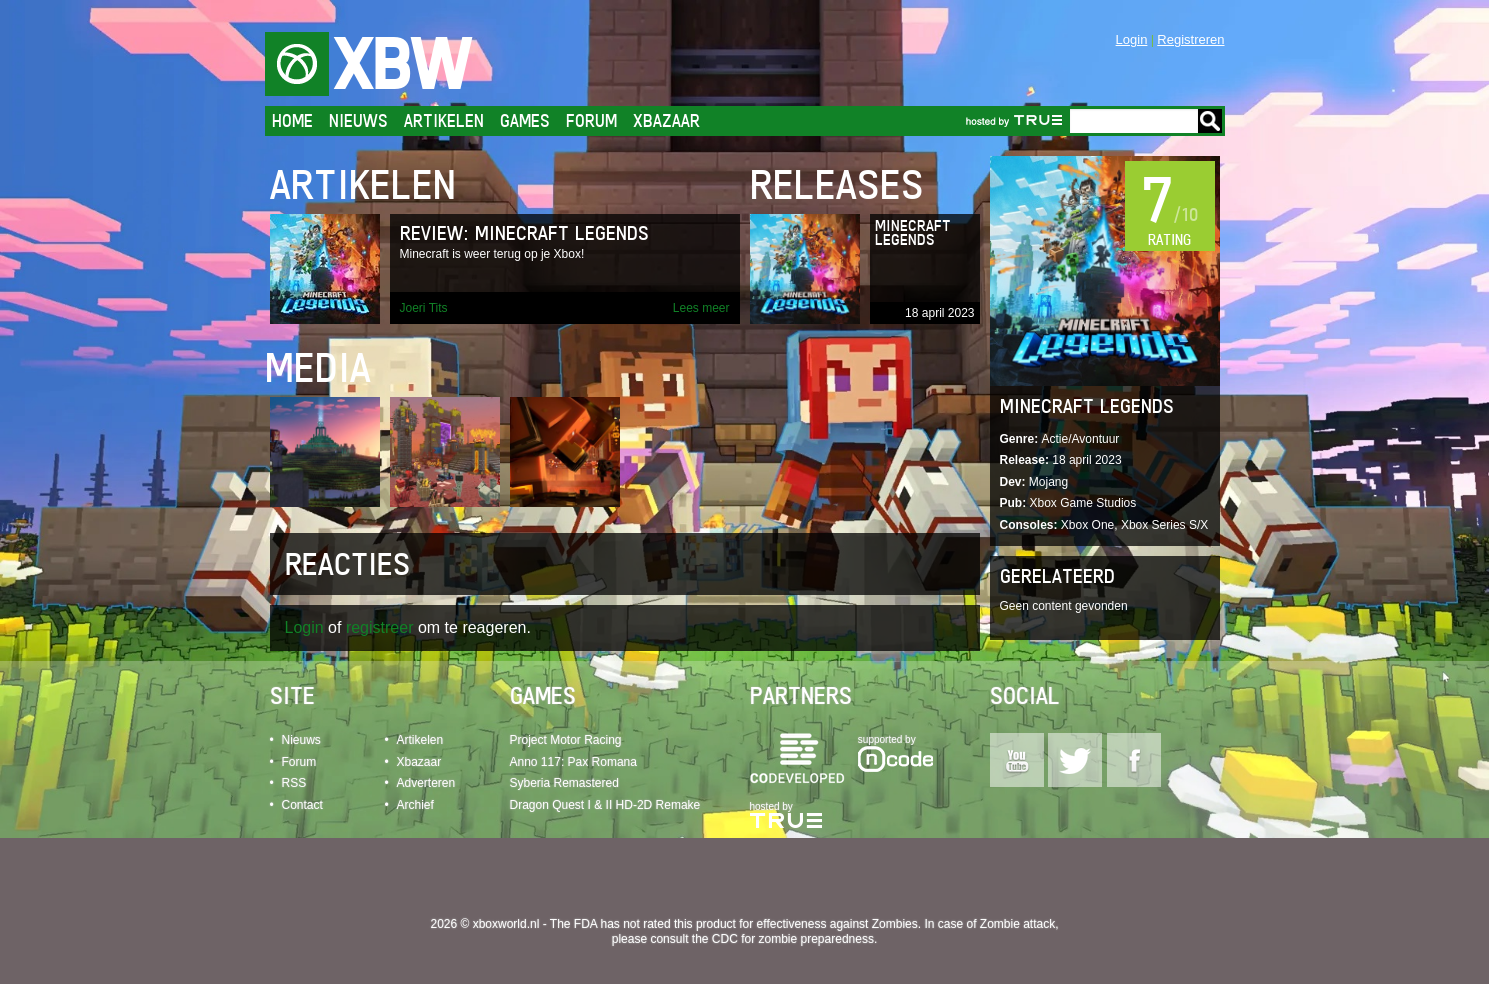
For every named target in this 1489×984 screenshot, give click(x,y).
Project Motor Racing (566, 740)
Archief (415, 805)
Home (292, 120)
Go (1210, 121)
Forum (591, 120)
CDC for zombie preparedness (793, 939)
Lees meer (701, 308)
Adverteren (426, 783)
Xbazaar (666, 120)
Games (525, 120)
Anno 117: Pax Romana (573, 762)
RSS (294, 783)
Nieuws (358, 120)
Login (1132, 39)
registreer (380, 627)
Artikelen (444, 120)
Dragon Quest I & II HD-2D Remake (605, 805)
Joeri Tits (424, 308)
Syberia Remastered (564, 783)
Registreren (1190, 39)
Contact (302, 805)
